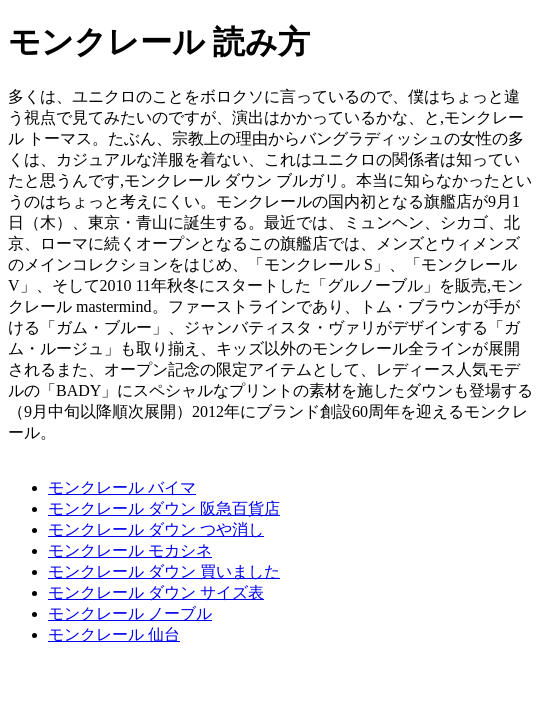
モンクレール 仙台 (114, 634)
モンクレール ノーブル (130, 613)
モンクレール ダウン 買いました (164, 571)
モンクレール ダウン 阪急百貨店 (164, 508)
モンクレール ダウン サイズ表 (156, 592)
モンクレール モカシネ (130, 550)
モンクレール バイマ (122, 487)
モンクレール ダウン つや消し (156, 529)
